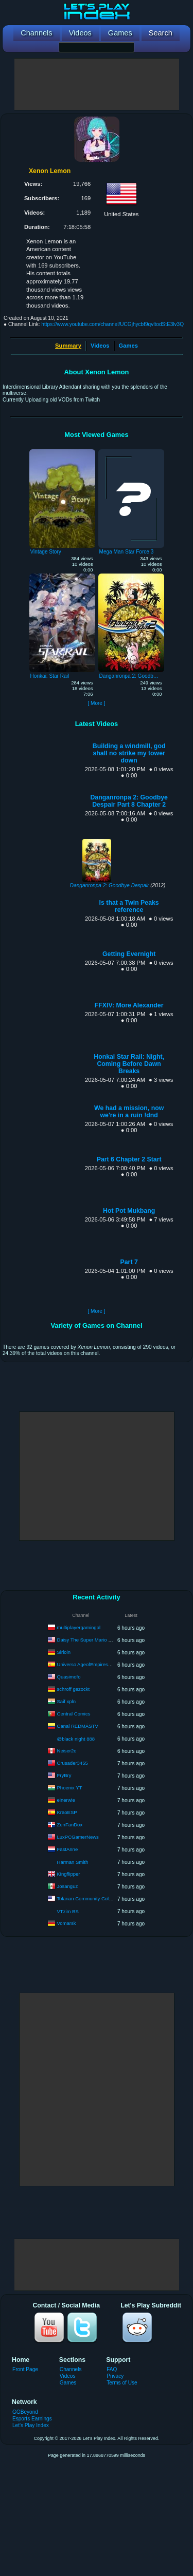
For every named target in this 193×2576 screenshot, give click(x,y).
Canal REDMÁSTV (77, 1726)
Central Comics (74, 1713)
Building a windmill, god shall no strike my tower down (129, 753)
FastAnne (67, 1849)
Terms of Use (122, 2383)
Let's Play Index (30, 2425)
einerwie (66, 1800)
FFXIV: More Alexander (129, 1005)
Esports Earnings (32, 2418)
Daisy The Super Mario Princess (92, 1640)
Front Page (25, 2369)
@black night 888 (76, 1739)
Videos (100, 345)
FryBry (64, 1775)
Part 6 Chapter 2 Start (129, 1159)
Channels (71, 2369)
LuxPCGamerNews (78, 1837)
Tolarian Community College (87, 1898)
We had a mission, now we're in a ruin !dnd (129, 1111)
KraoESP (67, 1812)
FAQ (112, 2369)
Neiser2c (67, 1750)
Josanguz (67, 1886)
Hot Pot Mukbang (129, 1210)
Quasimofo (69, 1677)
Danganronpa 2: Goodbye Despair (109, 885)
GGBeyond (25, 2412)
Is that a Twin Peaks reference (129, 906)
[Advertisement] (96, 84)
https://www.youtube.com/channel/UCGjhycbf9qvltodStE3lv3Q (112, 324)
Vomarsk (66, 1923)
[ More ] (96, 703)
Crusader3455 (72, 1763)
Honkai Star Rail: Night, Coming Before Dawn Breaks (129, 1064)
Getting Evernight (128, 954)
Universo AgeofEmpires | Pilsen (91, 1664)
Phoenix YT (69, 1787)
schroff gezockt (73, 1689)
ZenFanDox (70, 1824)
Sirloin (64, 1652)
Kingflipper (68, 1874)
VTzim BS (68, 1911)
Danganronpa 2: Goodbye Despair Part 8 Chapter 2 (129, 801)
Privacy (115, 2376)
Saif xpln (66, 1701)
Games (128, 345)
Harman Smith (73, 1862)
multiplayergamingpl (78, 1627)
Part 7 (129, 1262)
